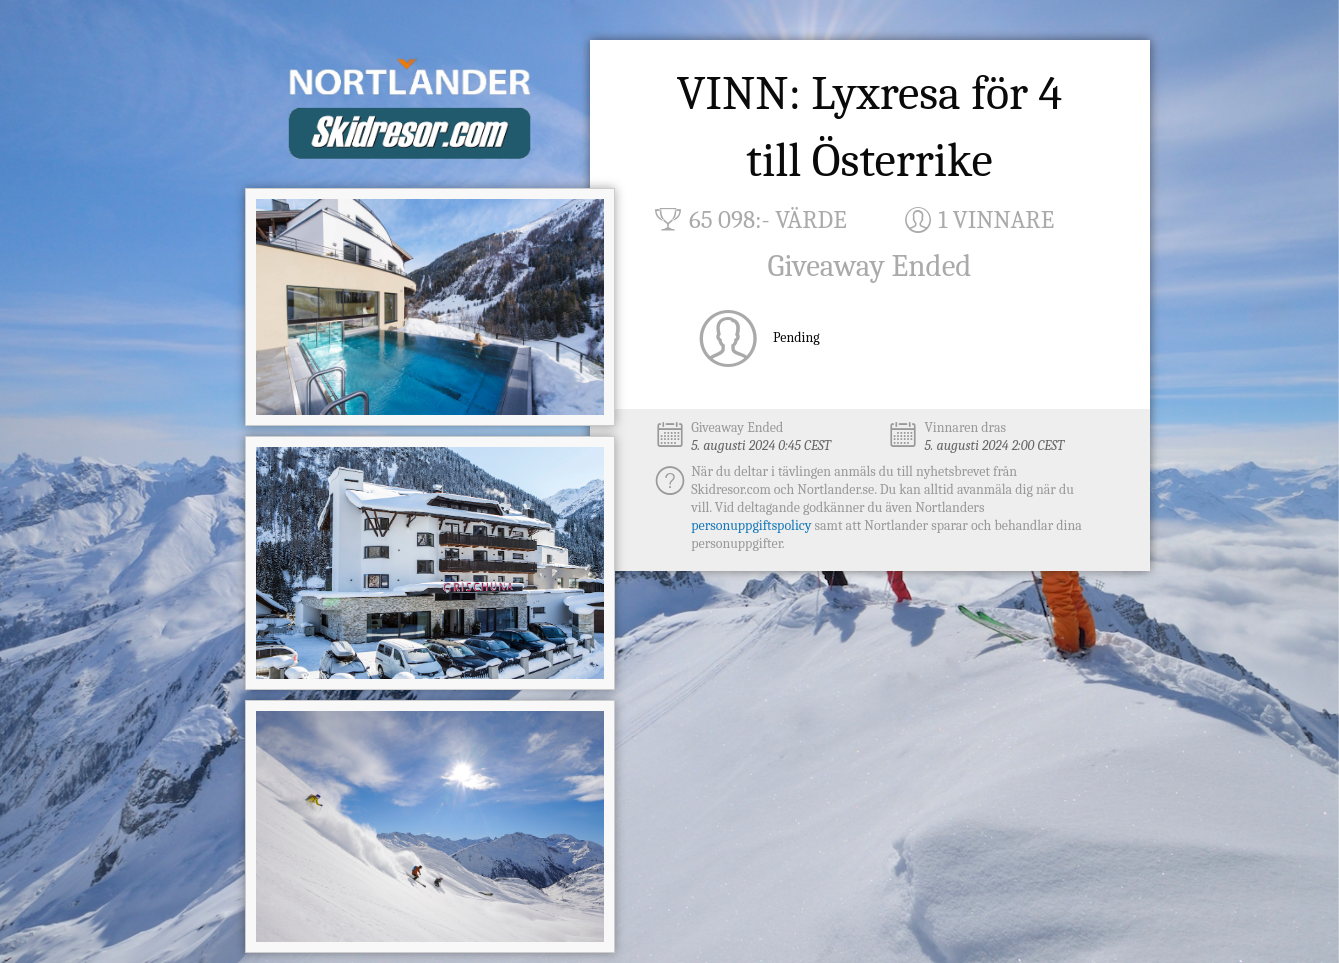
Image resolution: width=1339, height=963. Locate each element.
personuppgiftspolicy (751, 525)
